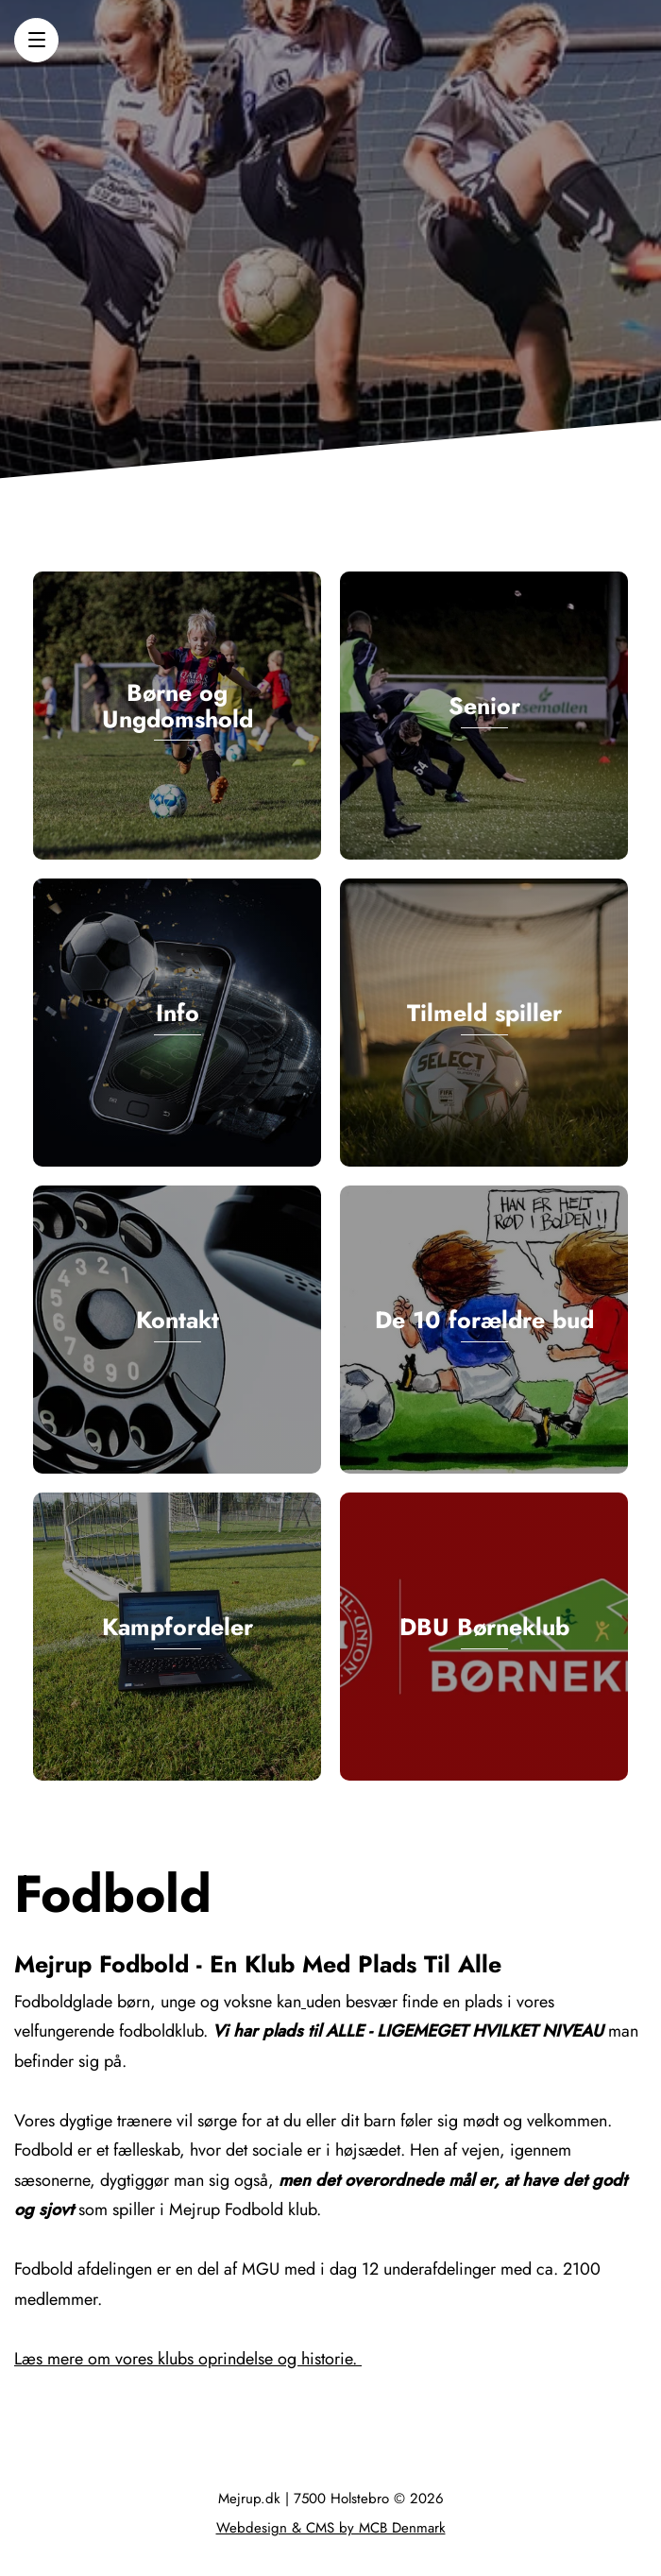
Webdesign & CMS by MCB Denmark (331, 2527)
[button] (36, 40)
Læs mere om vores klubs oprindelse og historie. (188, 2358)
